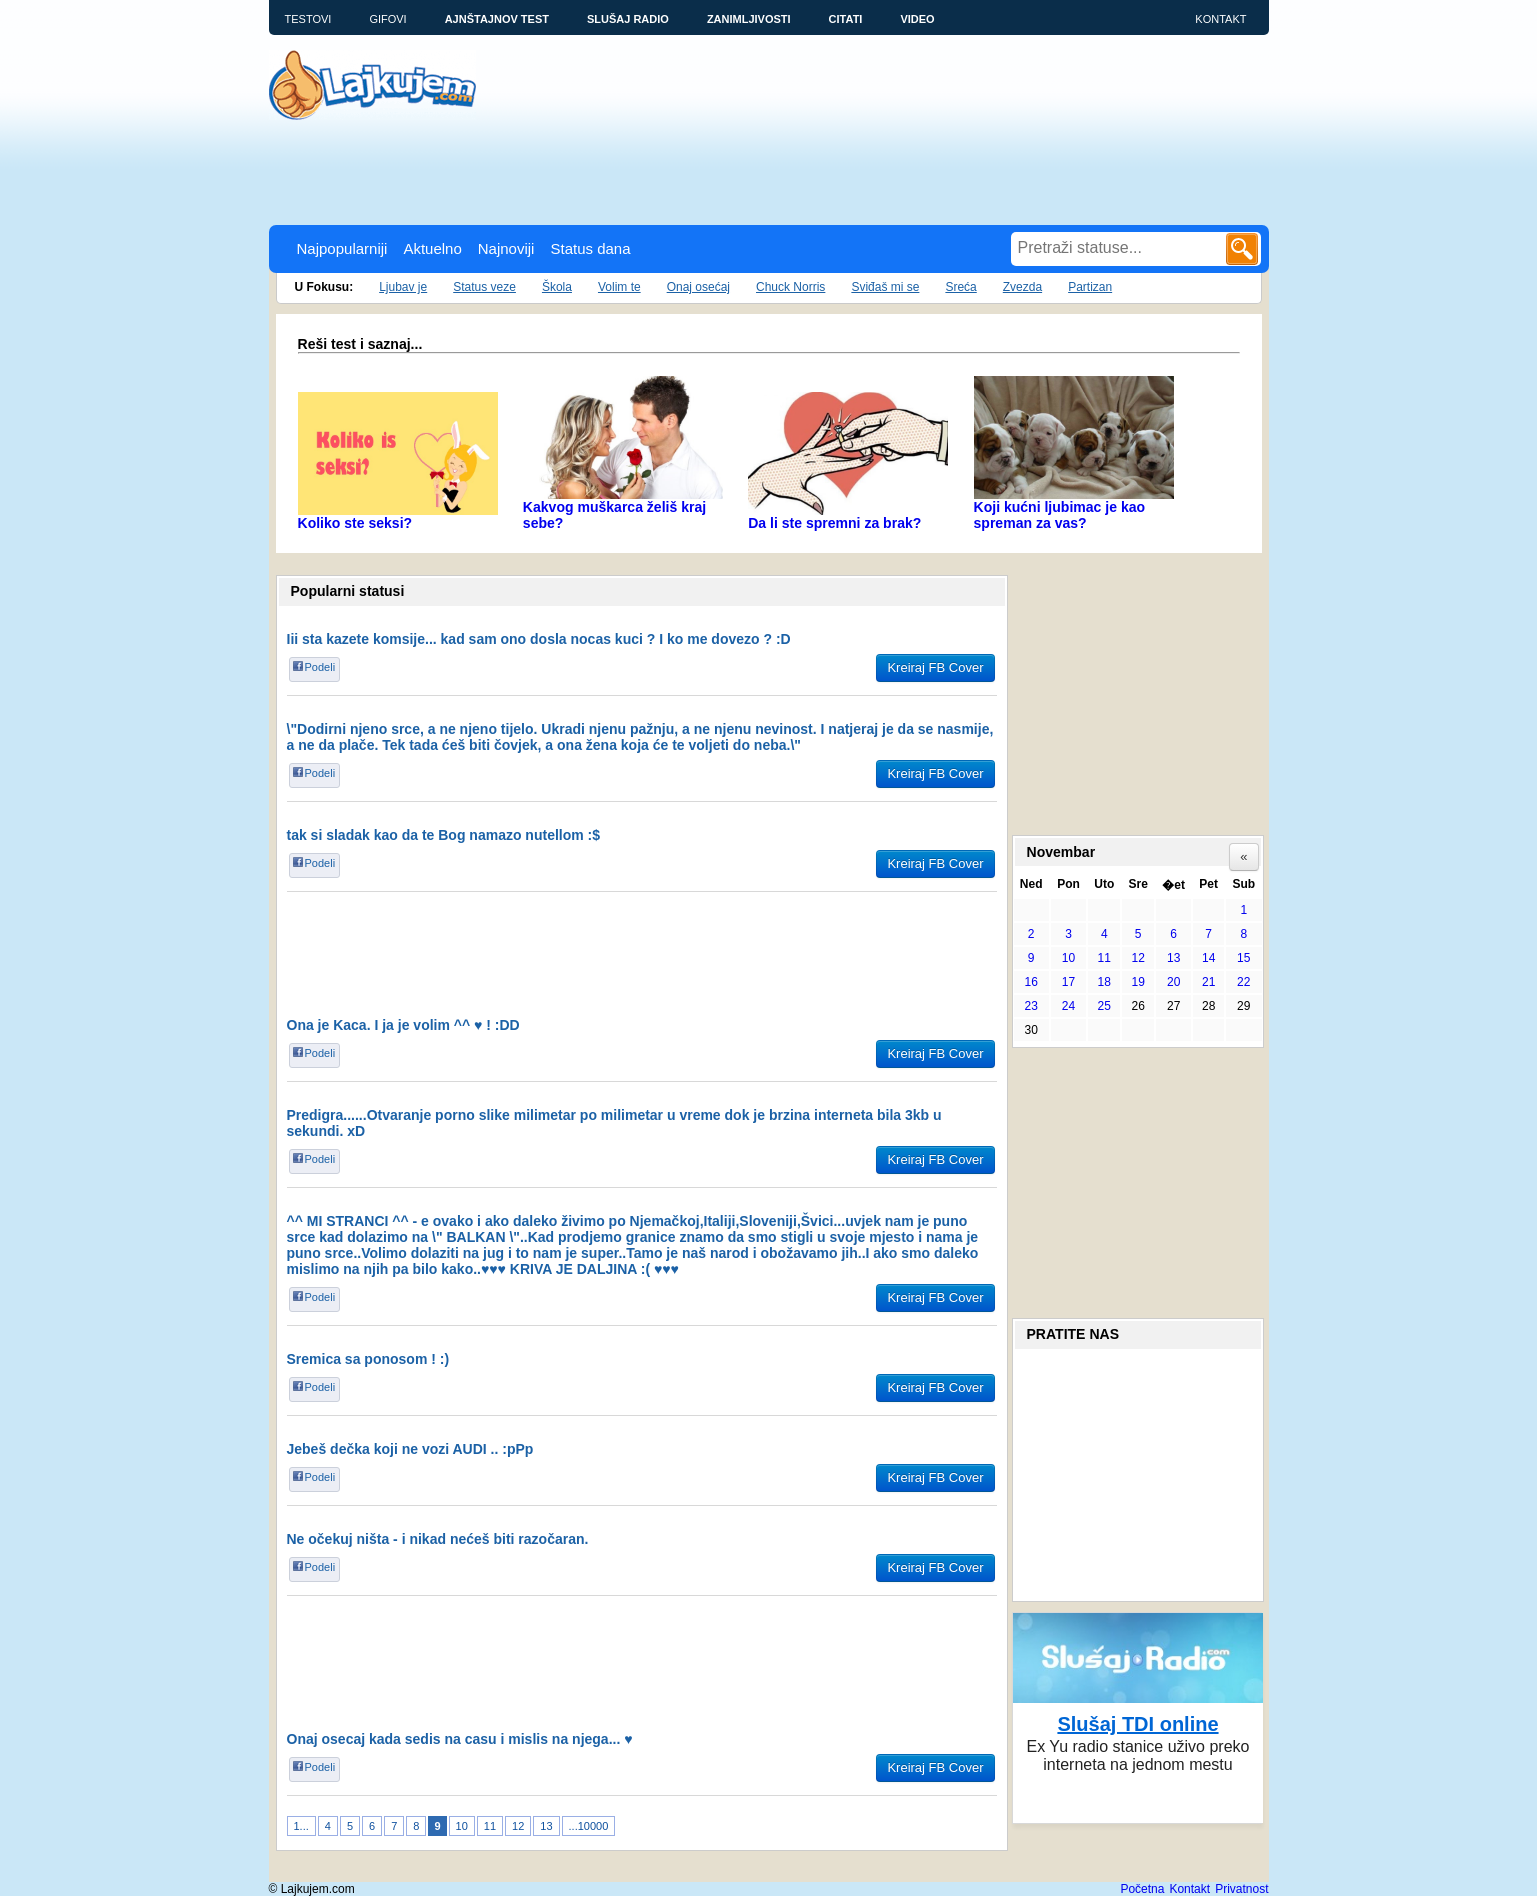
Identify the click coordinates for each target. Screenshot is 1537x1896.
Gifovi (387, 19)
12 (518, 1826)
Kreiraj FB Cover (935, 667)
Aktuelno (432, 248)
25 (1104, 1006)
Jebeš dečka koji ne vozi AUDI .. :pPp (410, 1449)
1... (301, 1826)
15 (1243, 958)
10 (462, 1826)
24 (1068, 1006)
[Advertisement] (633, 170)
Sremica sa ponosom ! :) (368, 1359)
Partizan (1090, 287)
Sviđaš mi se (885, 287)
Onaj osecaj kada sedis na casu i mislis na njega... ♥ (460, 1739)
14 (1208, 958)
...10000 (589, 1826)
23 (1030, 1006)
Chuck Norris (790, 287)
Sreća (960, 287)
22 (1243, 982)
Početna (1142, 1889)
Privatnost (1241, 1889)
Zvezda (1022, 287)
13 (546, 1826)
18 (1104, 982)
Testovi (308, 19)
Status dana (590, 248)
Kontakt (1220, 19)
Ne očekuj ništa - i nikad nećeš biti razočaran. (438, 1539)
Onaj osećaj (698, 287)
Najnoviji (506, 248)
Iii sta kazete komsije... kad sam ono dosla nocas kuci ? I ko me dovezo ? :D (539, 639)
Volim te (619, 287)
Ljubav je (403, 287)
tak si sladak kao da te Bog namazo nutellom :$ (444, 835)
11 (490, 1826)
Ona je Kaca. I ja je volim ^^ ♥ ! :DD (403, 1025)
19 (1138, 982)
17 (1068, 982)
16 (1030, 982)
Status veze (484, 287)
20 (1173, 982)
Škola (557, 287)
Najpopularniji (342, 248)
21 (1208, 982)
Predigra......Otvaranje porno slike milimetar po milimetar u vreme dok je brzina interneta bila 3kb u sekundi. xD (614, 1123)
